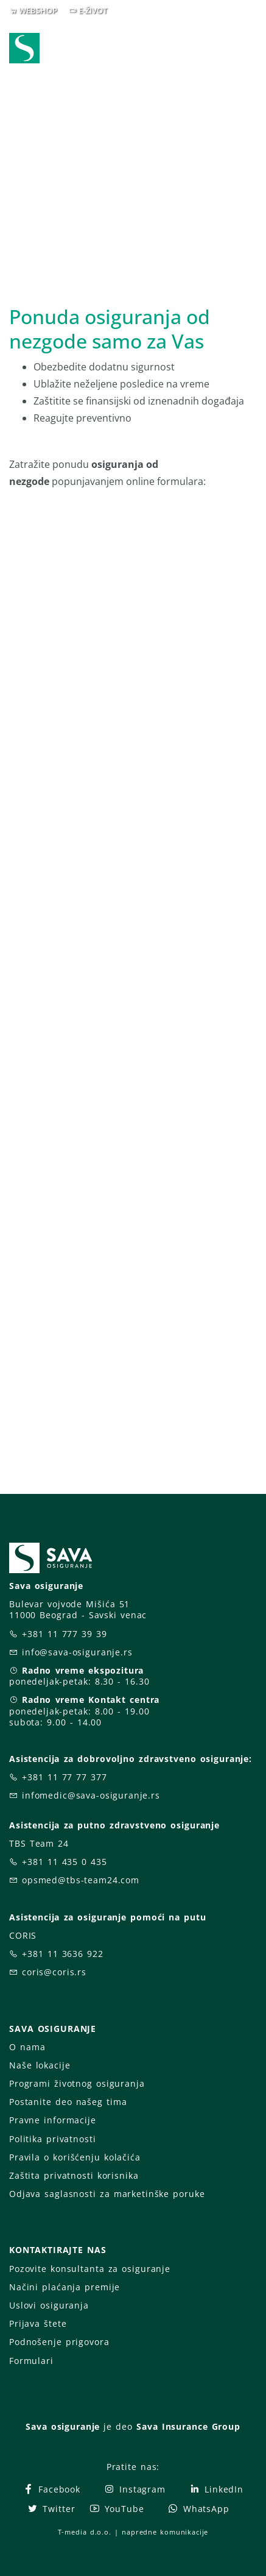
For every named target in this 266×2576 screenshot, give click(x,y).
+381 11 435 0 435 (64, 1861)
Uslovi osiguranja (49, 2305)
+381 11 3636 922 (62, 1953)
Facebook (51, 2489)
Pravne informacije (52, 2120)
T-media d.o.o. (84, 2531)
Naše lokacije (39, 2065)
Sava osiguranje (63, 2426)
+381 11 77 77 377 (64, 1777)
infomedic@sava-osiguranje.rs (91, 1795)
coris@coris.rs (54, 1972)
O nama (27, 2047)
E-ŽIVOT (93, 10)
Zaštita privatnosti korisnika (73, 2175)
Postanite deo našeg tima (68, 2101)
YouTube (116, 2508)
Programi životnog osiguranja (77, 2083)
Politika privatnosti (52, 2139)
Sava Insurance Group (188, 2426)
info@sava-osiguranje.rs (77, 1652)
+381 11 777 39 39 (64, 1634)
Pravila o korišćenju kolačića (75, 2157)
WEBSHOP (38, 10)
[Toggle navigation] (250, 49)
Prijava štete (37, 2323)
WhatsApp (198, 2508)
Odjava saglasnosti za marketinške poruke (107, 2193)
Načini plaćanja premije (64, 2287)
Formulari (31, 2360)
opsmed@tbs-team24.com (80, 1880)
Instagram (134, 2489)
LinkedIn (216, 2489)
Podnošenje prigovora (59, 2342)
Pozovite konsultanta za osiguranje (89, 2268)
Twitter (51, 2508)
